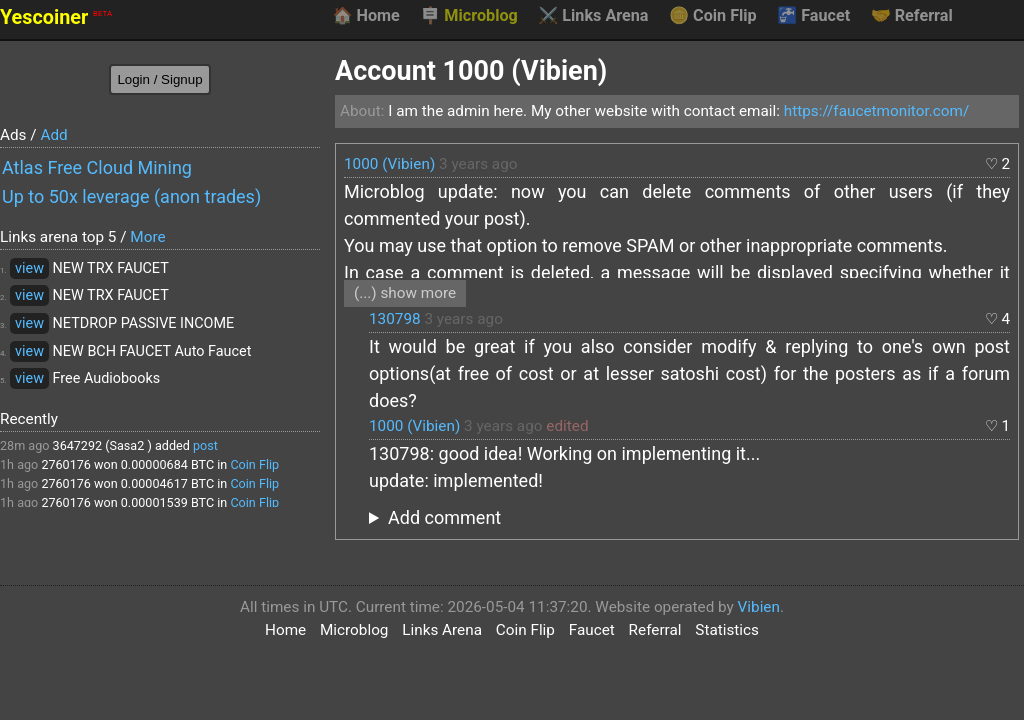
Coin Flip (713, 16)
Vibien (759, 607)
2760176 (66, 464)
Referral (912, 16)
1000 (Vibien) (389, 164)
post (205, 445)
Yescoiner (56, 17)
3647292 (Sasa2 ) (102, 445)
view (29, 268)
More (147, 237)
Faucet (813, 16)
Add (53, 135)
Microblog (469, 16)
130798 (395, 319)
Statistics (727, 630)
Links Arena (593, 16)
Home (365, 16)
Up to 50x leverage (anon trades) (131, 196)
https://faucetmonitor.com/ (876, 111)
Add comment (444, 517)
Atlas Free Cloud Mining (97, 167)
